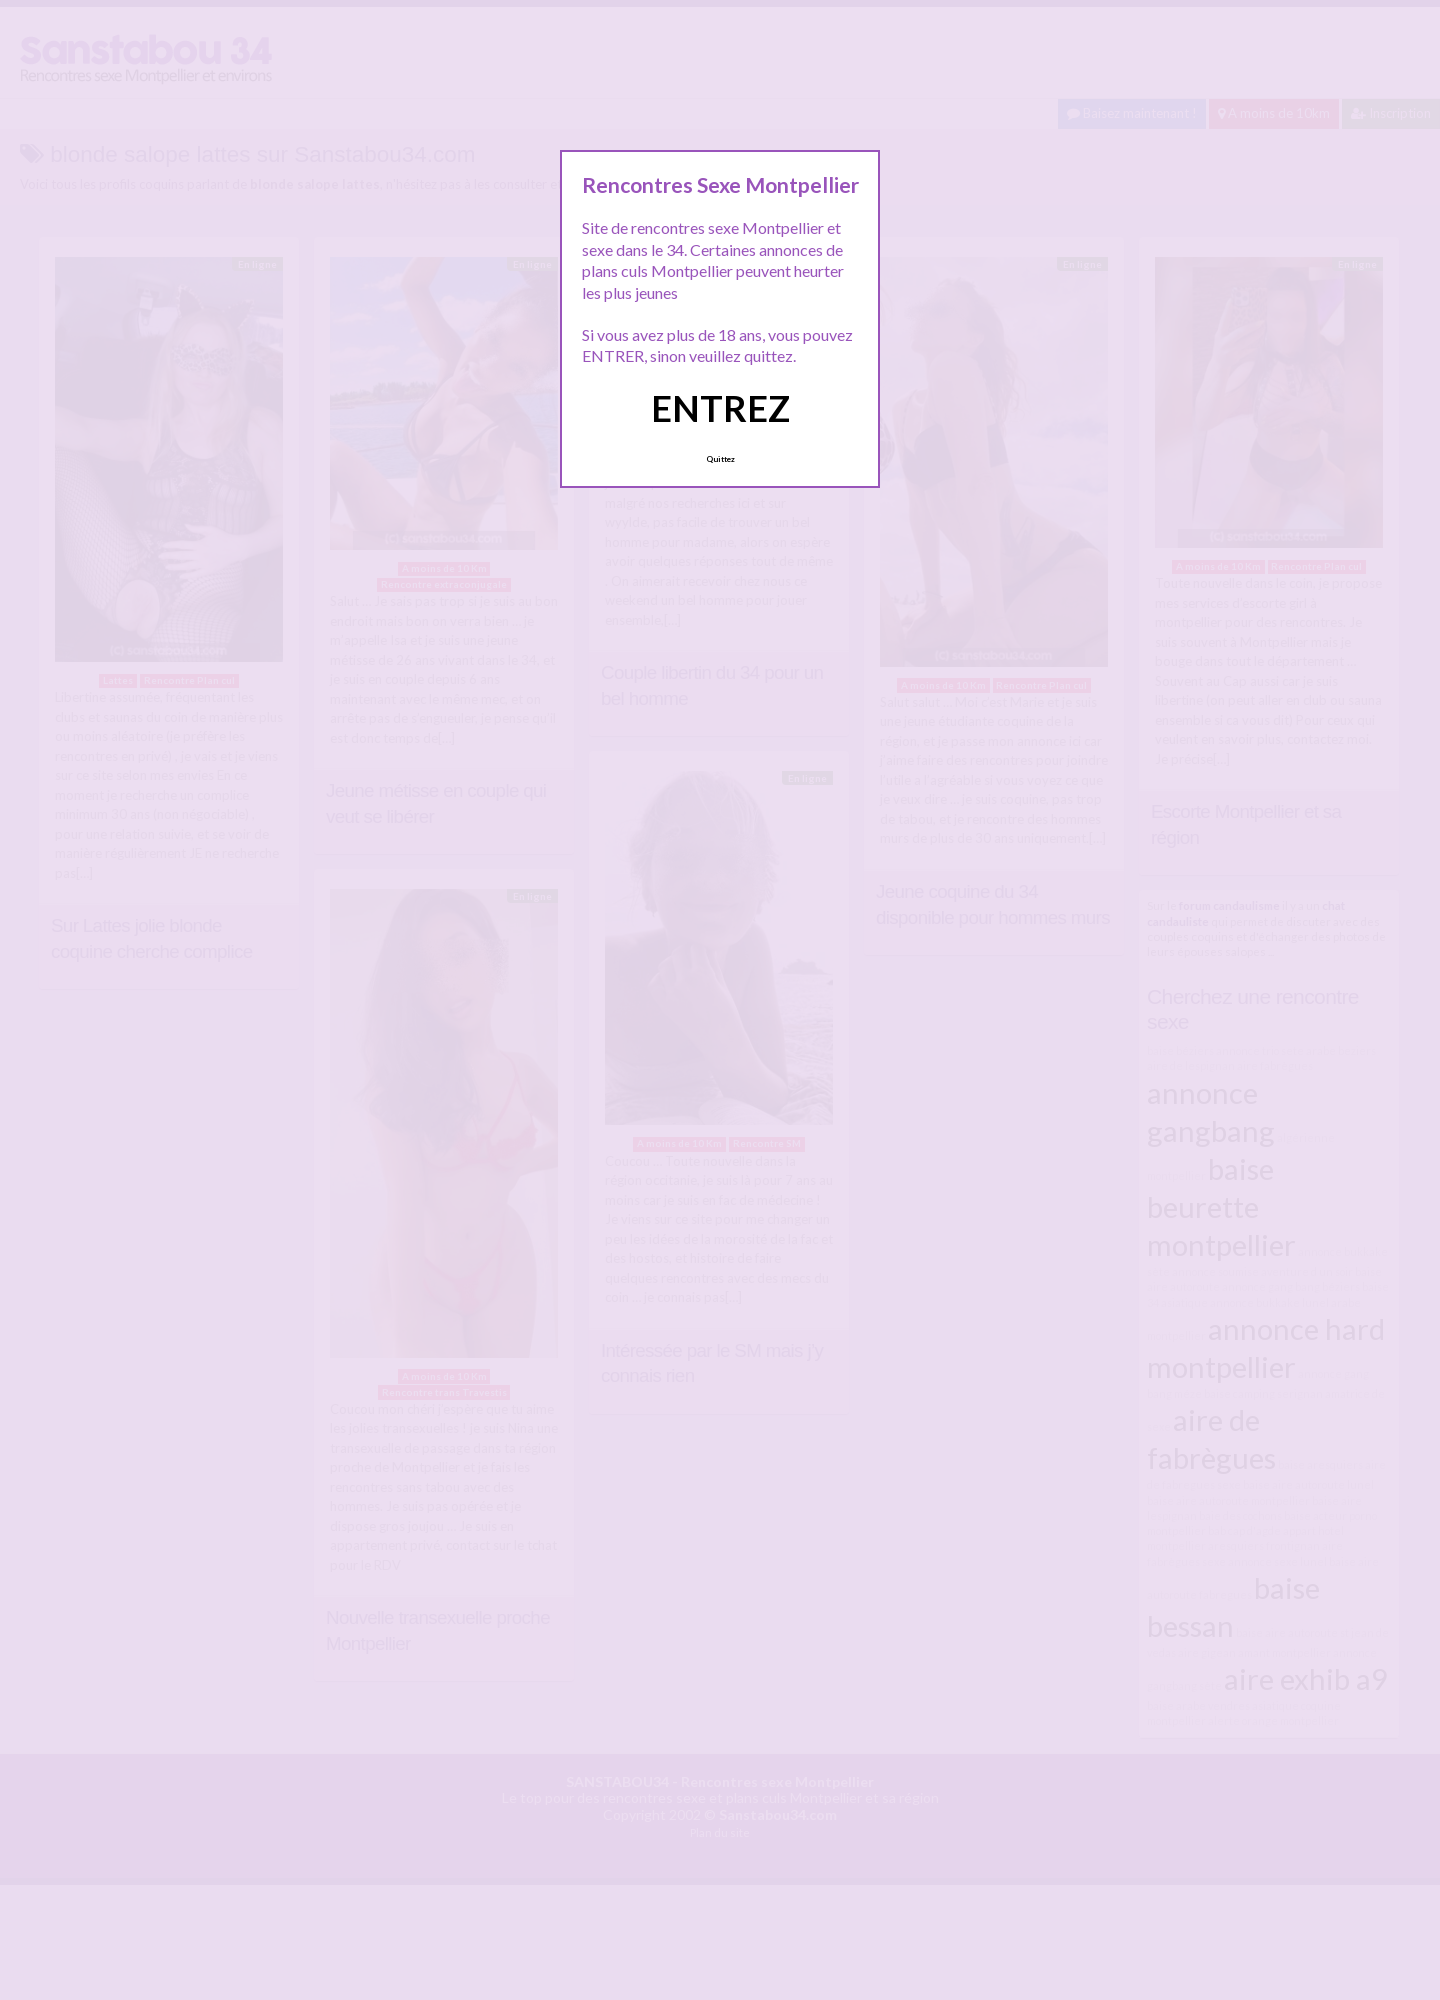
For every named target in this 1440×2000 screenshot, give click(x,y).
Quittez (720, 459)
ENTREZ (720, 408)
